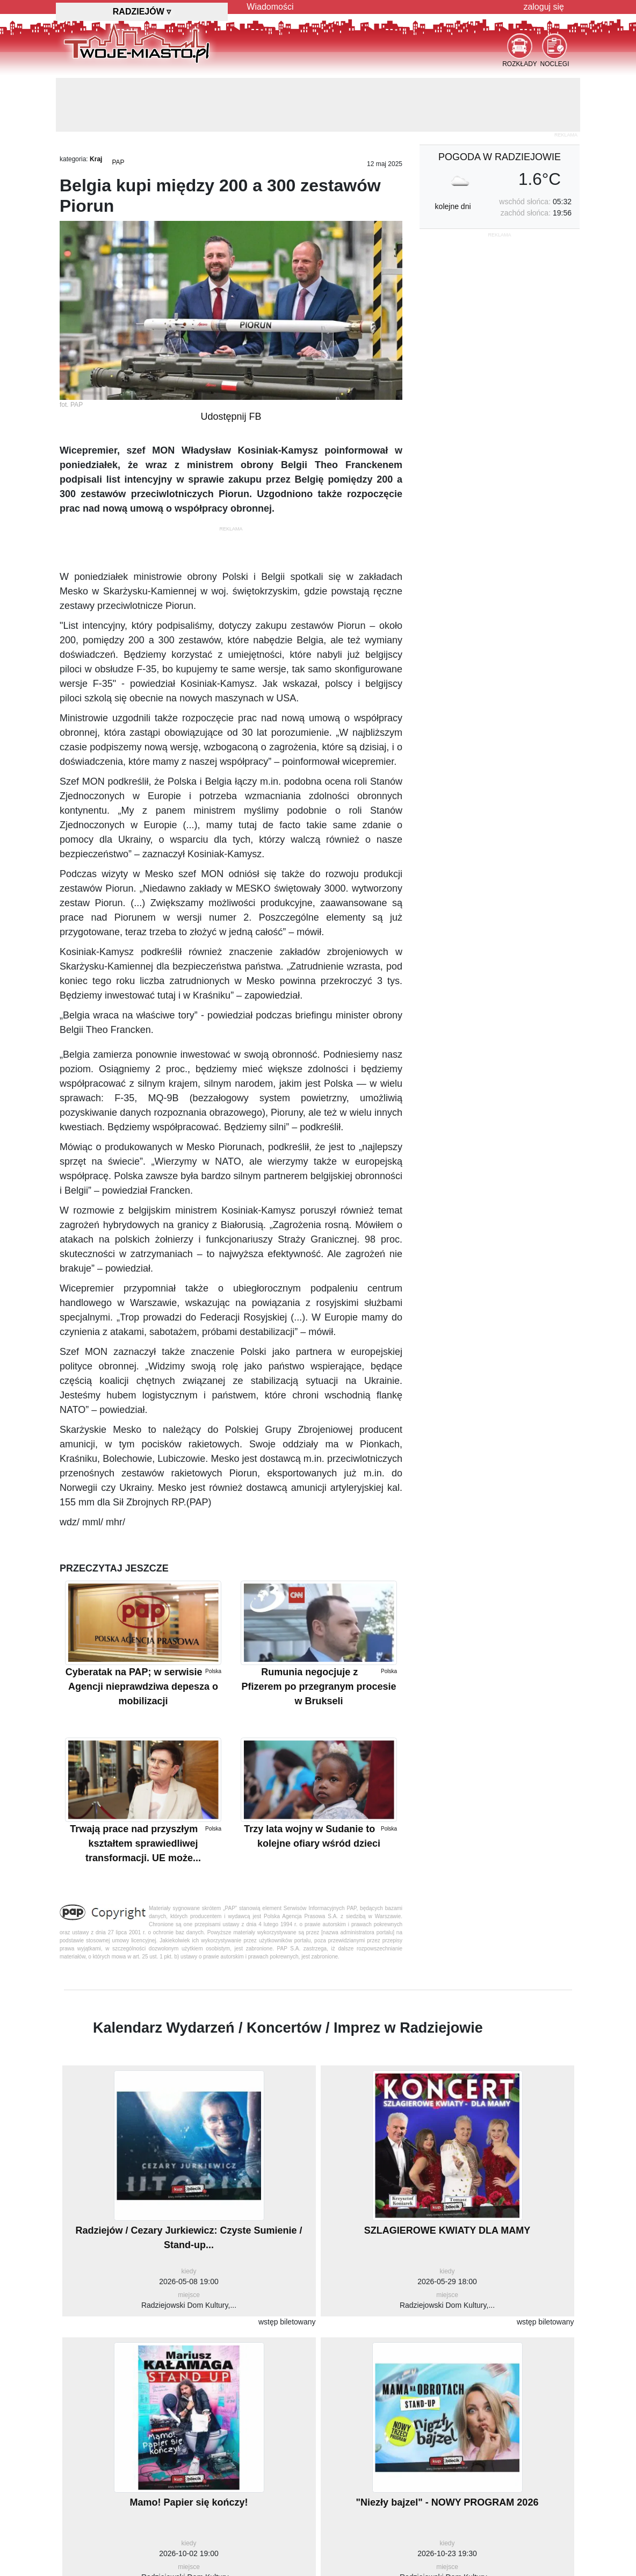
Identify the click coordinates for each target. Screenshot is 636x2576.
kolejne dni (453, 206)
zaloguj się (543, 6)
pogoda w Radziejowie (499, 157)
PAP (118, 162)
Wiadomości (270, 6)
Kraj (96, 159)
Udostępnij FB (230, 416)
